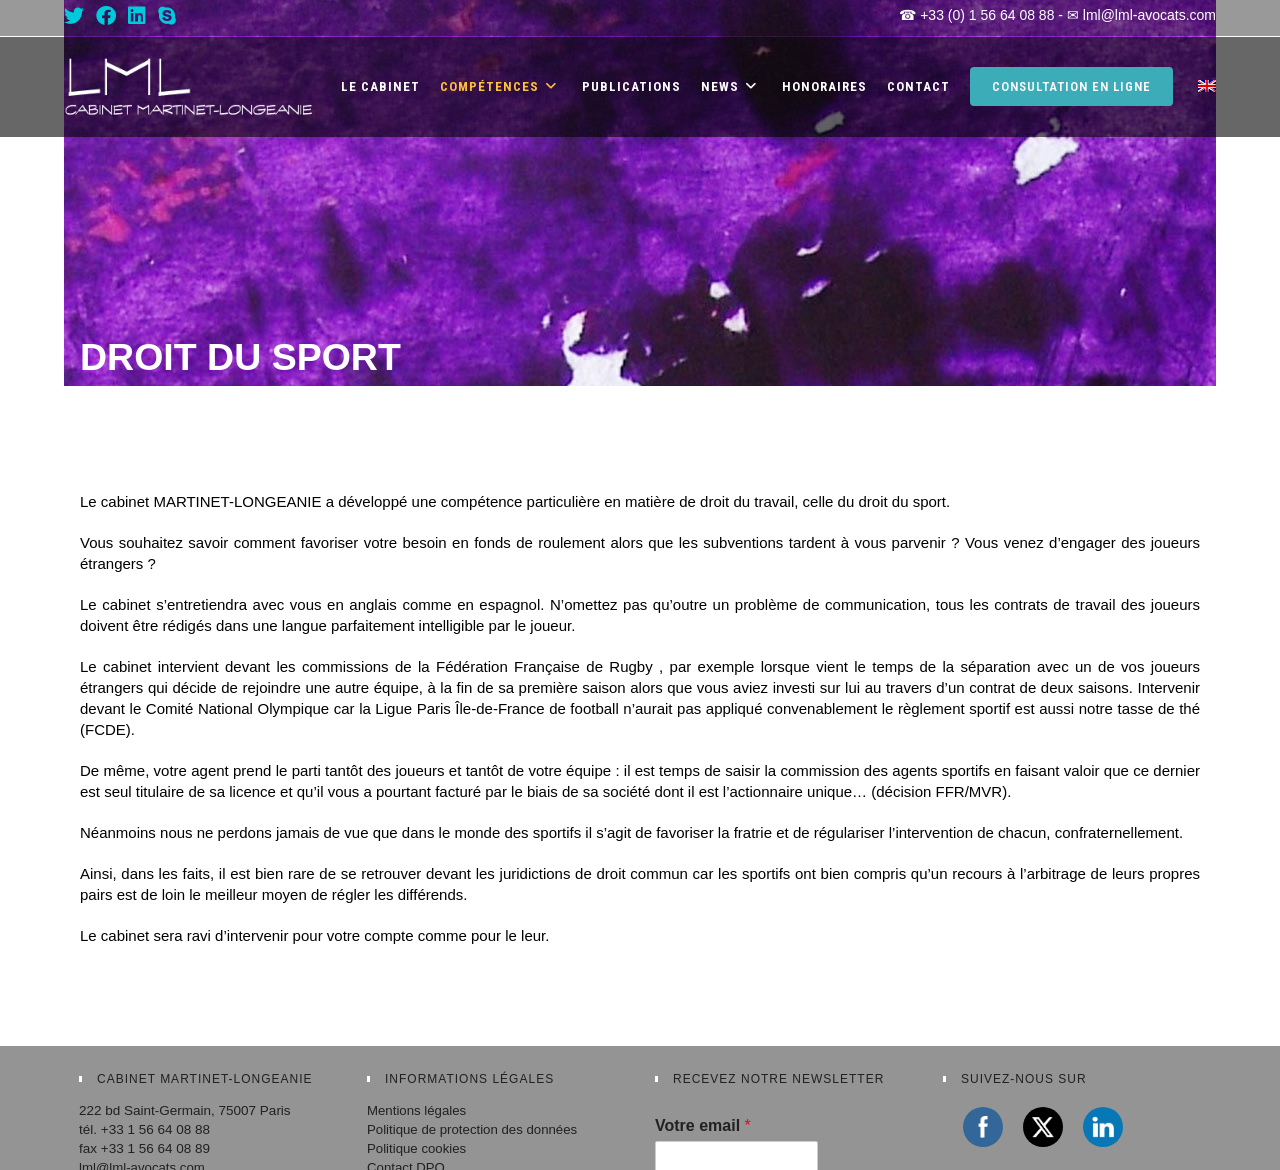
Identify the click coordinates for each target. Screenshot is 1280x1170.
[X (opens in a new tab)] (77, 16)
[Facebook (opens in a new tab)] (106, 16)
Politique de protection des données (474, 1129)
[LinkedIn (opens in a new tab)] (137, 16)
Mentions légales (417, 1110)
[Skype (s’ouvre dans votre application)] (167, 16)
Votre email (703, 1125)
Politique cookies (417, 1148)
